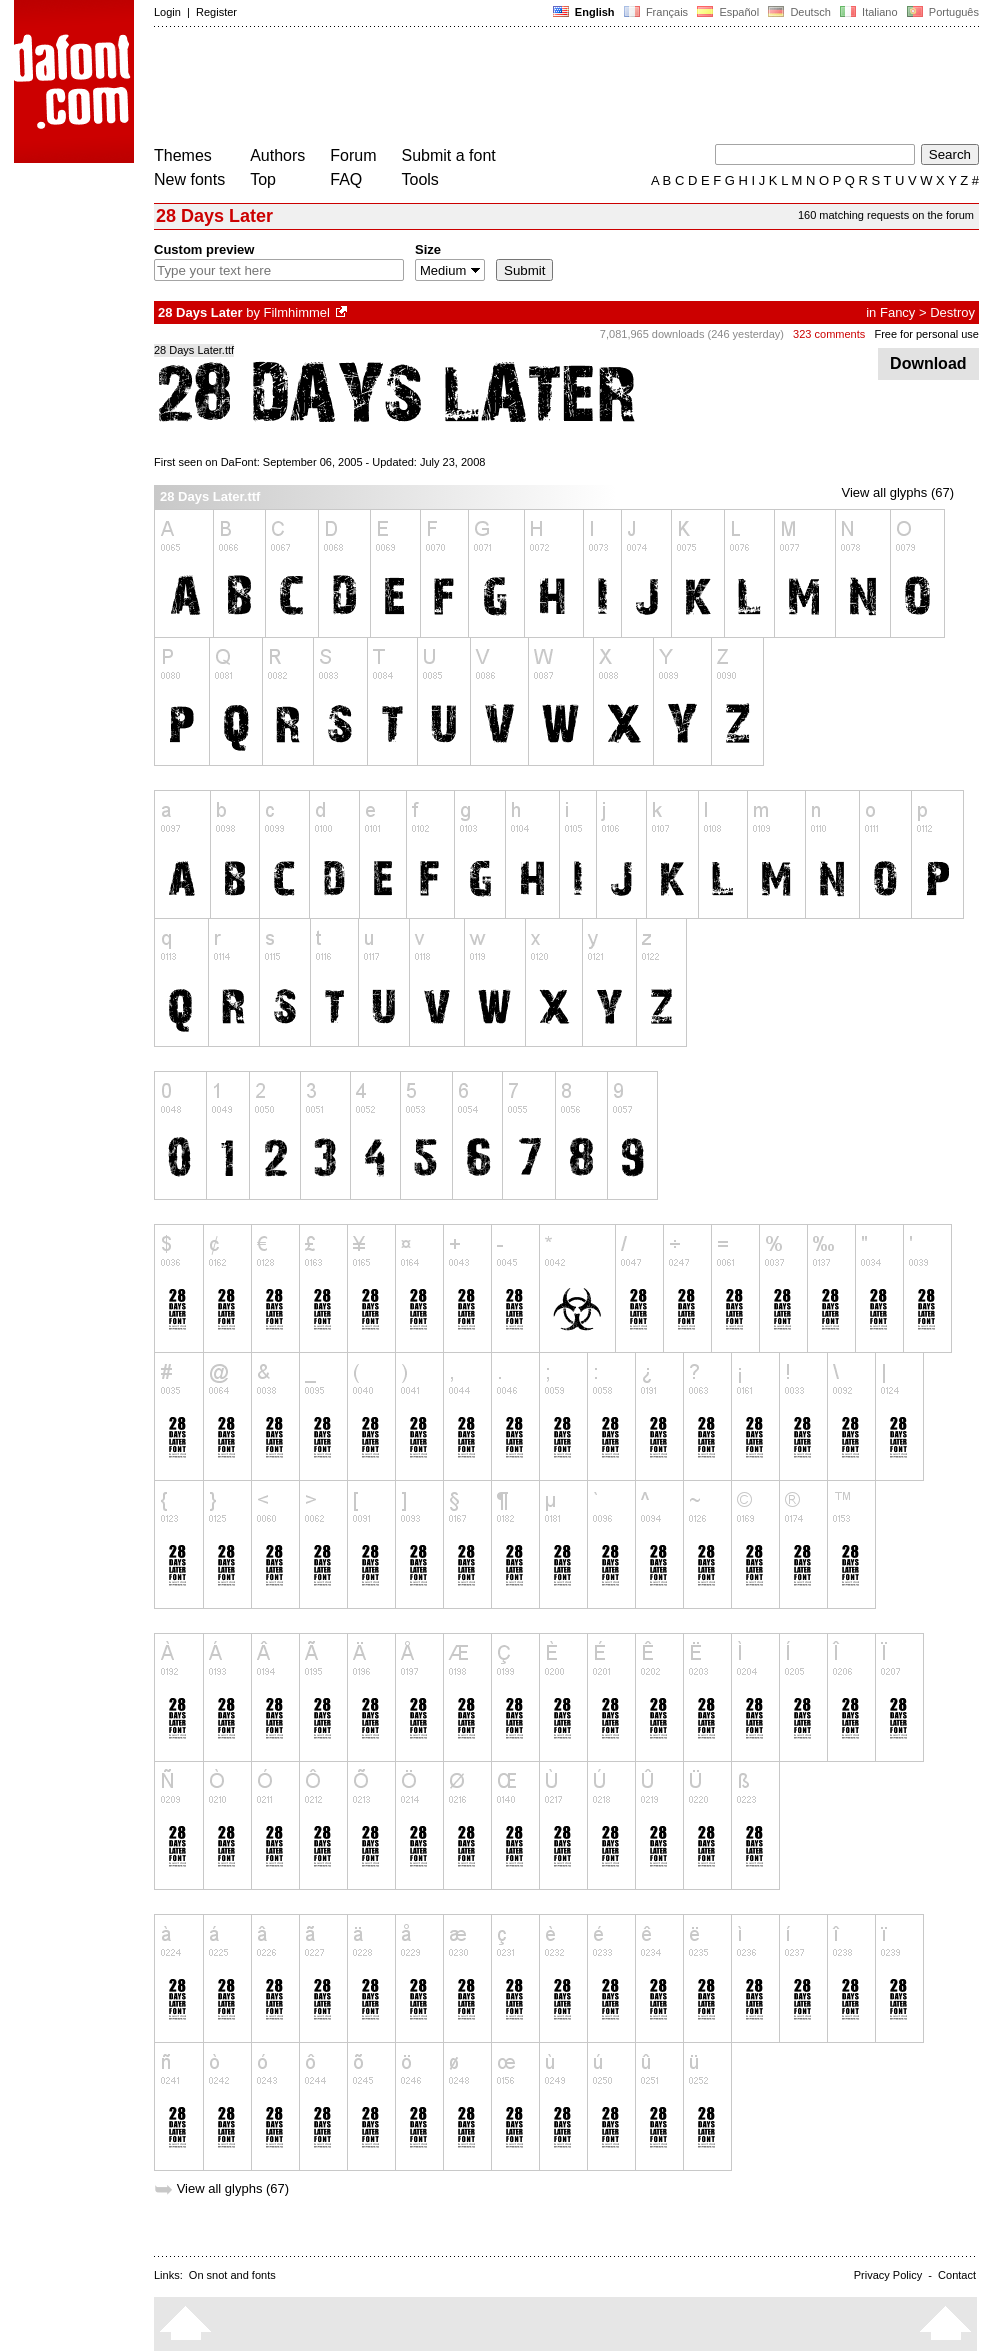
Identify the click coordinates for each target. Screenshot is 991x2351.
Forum (353, 155)
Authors (277, 155)
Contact (957, 2275)
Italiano (869, 12)
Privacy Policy (888, 2275)
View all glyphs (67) (898, 492)
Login (167, 12)
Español (728, 12)
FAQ (346, 179)
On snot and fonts (232, 2275)
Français (656, 12)
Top (263, 179)
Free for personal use (926, 334)
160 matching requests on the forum (886, 215)
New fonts (189, 179)
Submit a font (449, 155)
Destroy (952, 312)
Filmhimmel (297, 312)
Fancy (897, 312)
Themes (183, 155)
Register (216, 12)
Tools (420, 179)
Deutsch (799, 12)
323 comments (829, 334)
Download (928, 363)
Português (941, 12)
